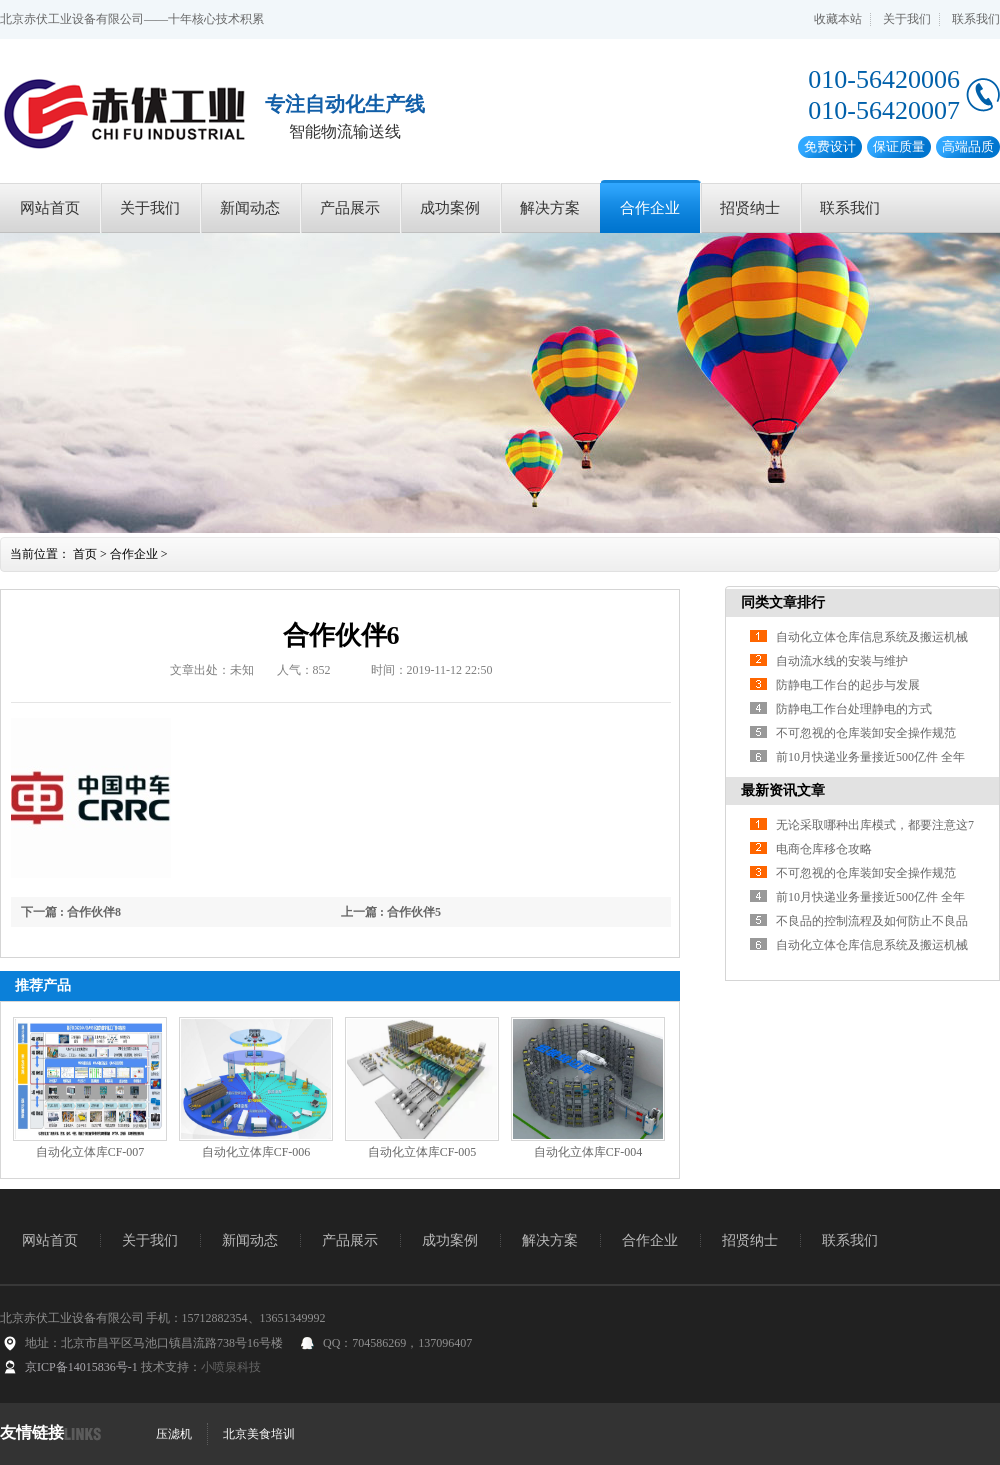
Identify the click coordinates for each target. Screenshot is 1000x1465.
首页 (85, 554)
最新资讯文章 (783, 790)
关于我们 (907, 19)
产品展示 (350, 208)
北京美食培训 (259, 1434)
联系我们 (976, 19)
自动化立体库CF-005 (422, 1152)
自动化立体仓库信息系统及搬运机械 (872, 637)
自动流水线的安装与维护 (842, 661)
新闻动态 (250, 208)
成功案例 (450, 208)
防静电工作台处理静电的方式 (854, 709)
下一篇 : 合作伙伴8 (71, 912)
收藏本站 (838, 19)
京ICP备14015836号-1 (81, 1367)
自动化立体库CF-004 (588, 1152)
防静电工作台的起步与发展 (848, 685)
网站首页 (50, 208)
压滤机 (174, 1434)
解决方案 (550, 208)
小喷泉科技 (231, 1367)
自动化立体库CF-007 (90, 1152)
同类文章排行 (783, 602)
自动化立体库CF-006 (256, 1152)
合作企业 (650, 208)
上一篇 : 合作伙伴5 (391, 912)
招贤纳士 (750, 208)
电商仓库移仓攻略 (824, 849)
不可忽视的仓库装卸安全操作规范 (866, 733)
